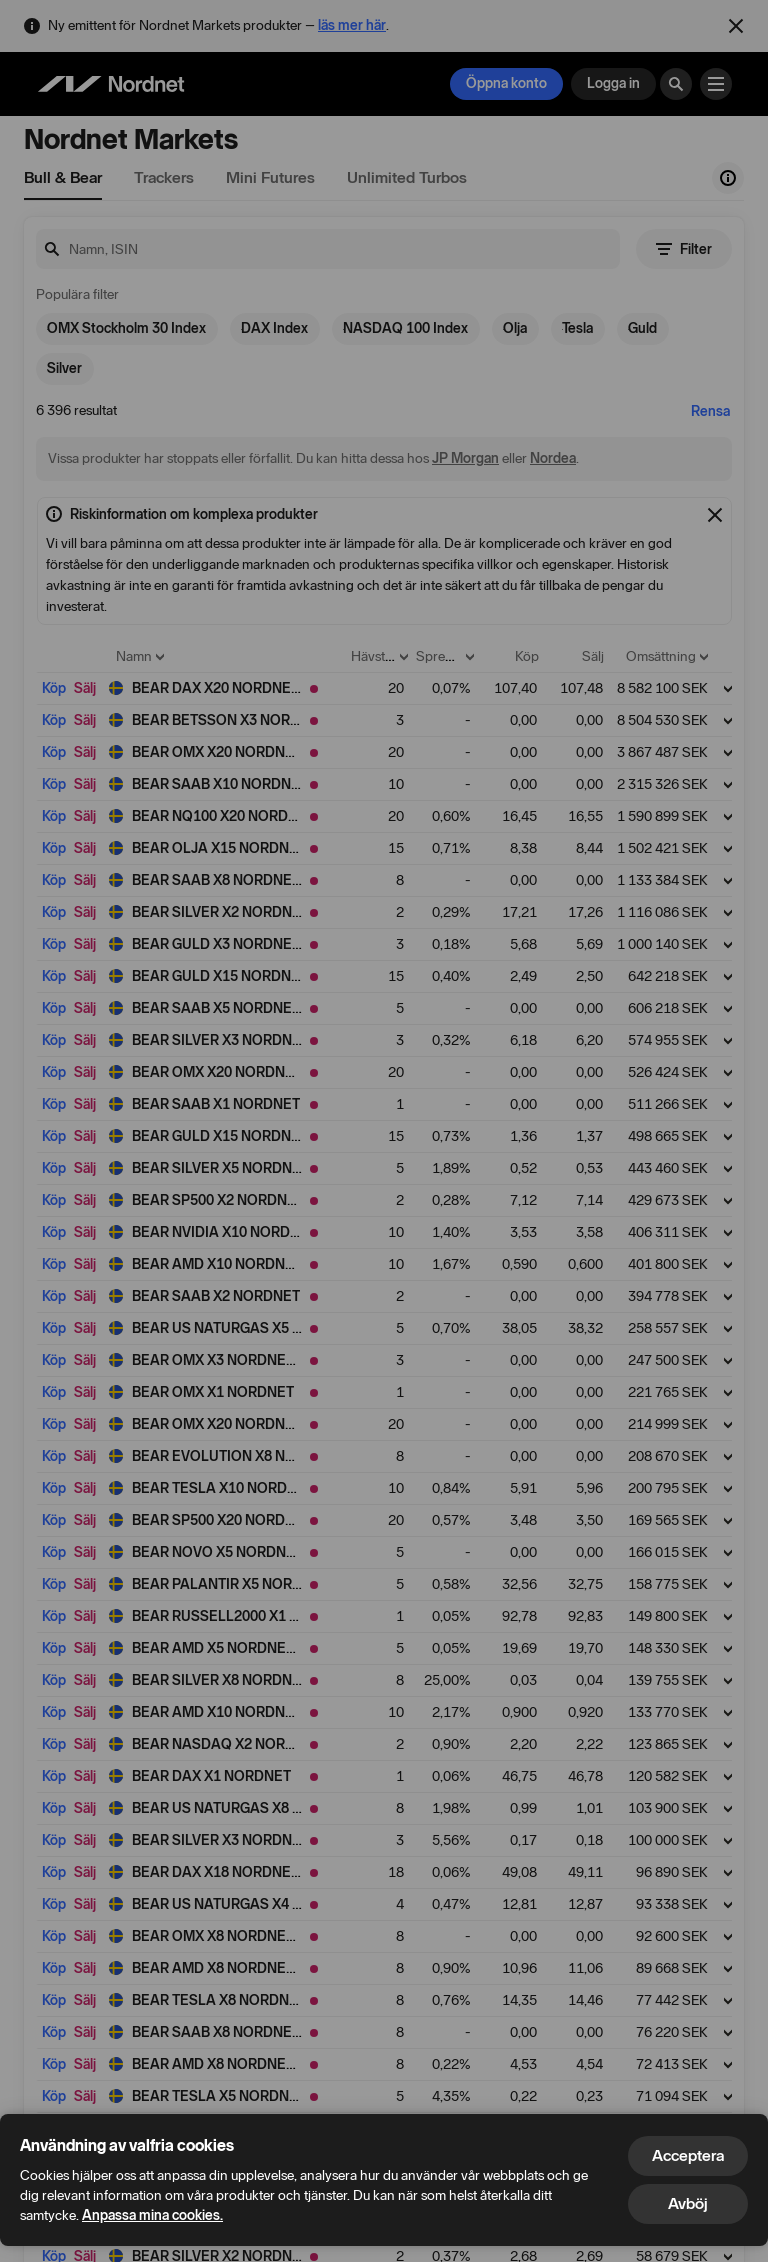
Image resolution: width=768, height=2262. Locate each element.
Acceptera (688, 2155)
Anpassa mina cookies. (152, 2215)
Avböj (688, 2203)
